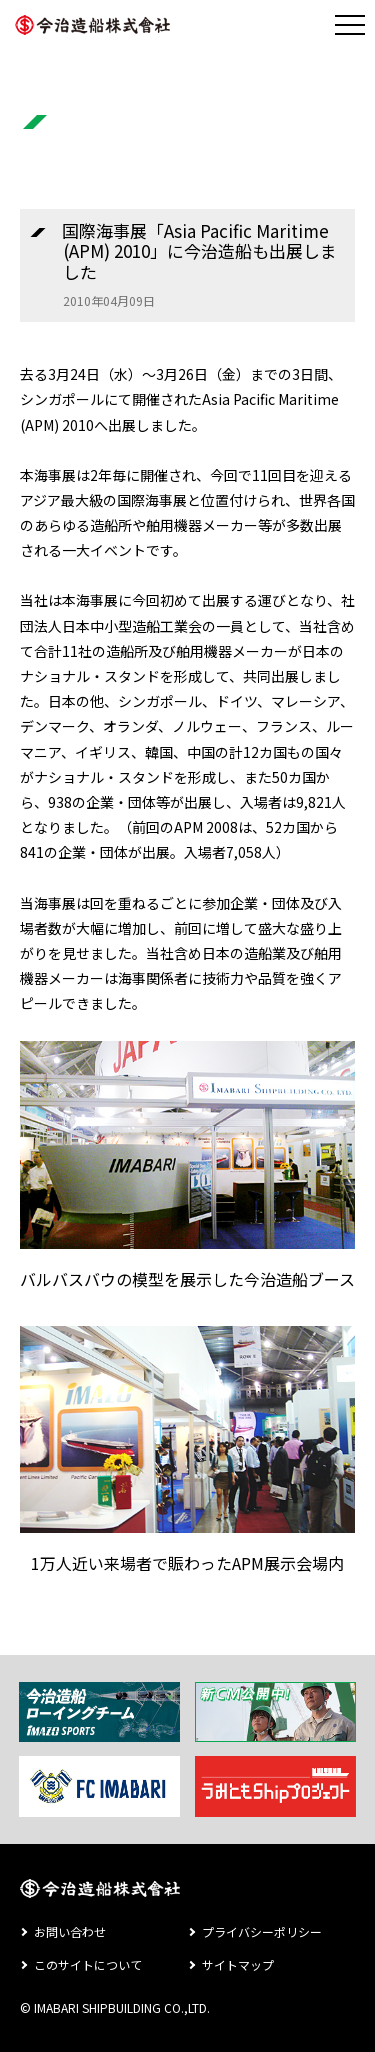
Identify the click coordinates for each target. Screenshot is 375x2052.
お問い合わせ (70, 1931)
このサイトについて (88, 1964)
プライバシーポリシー (262, 1931)
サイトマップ (238, 1964)
